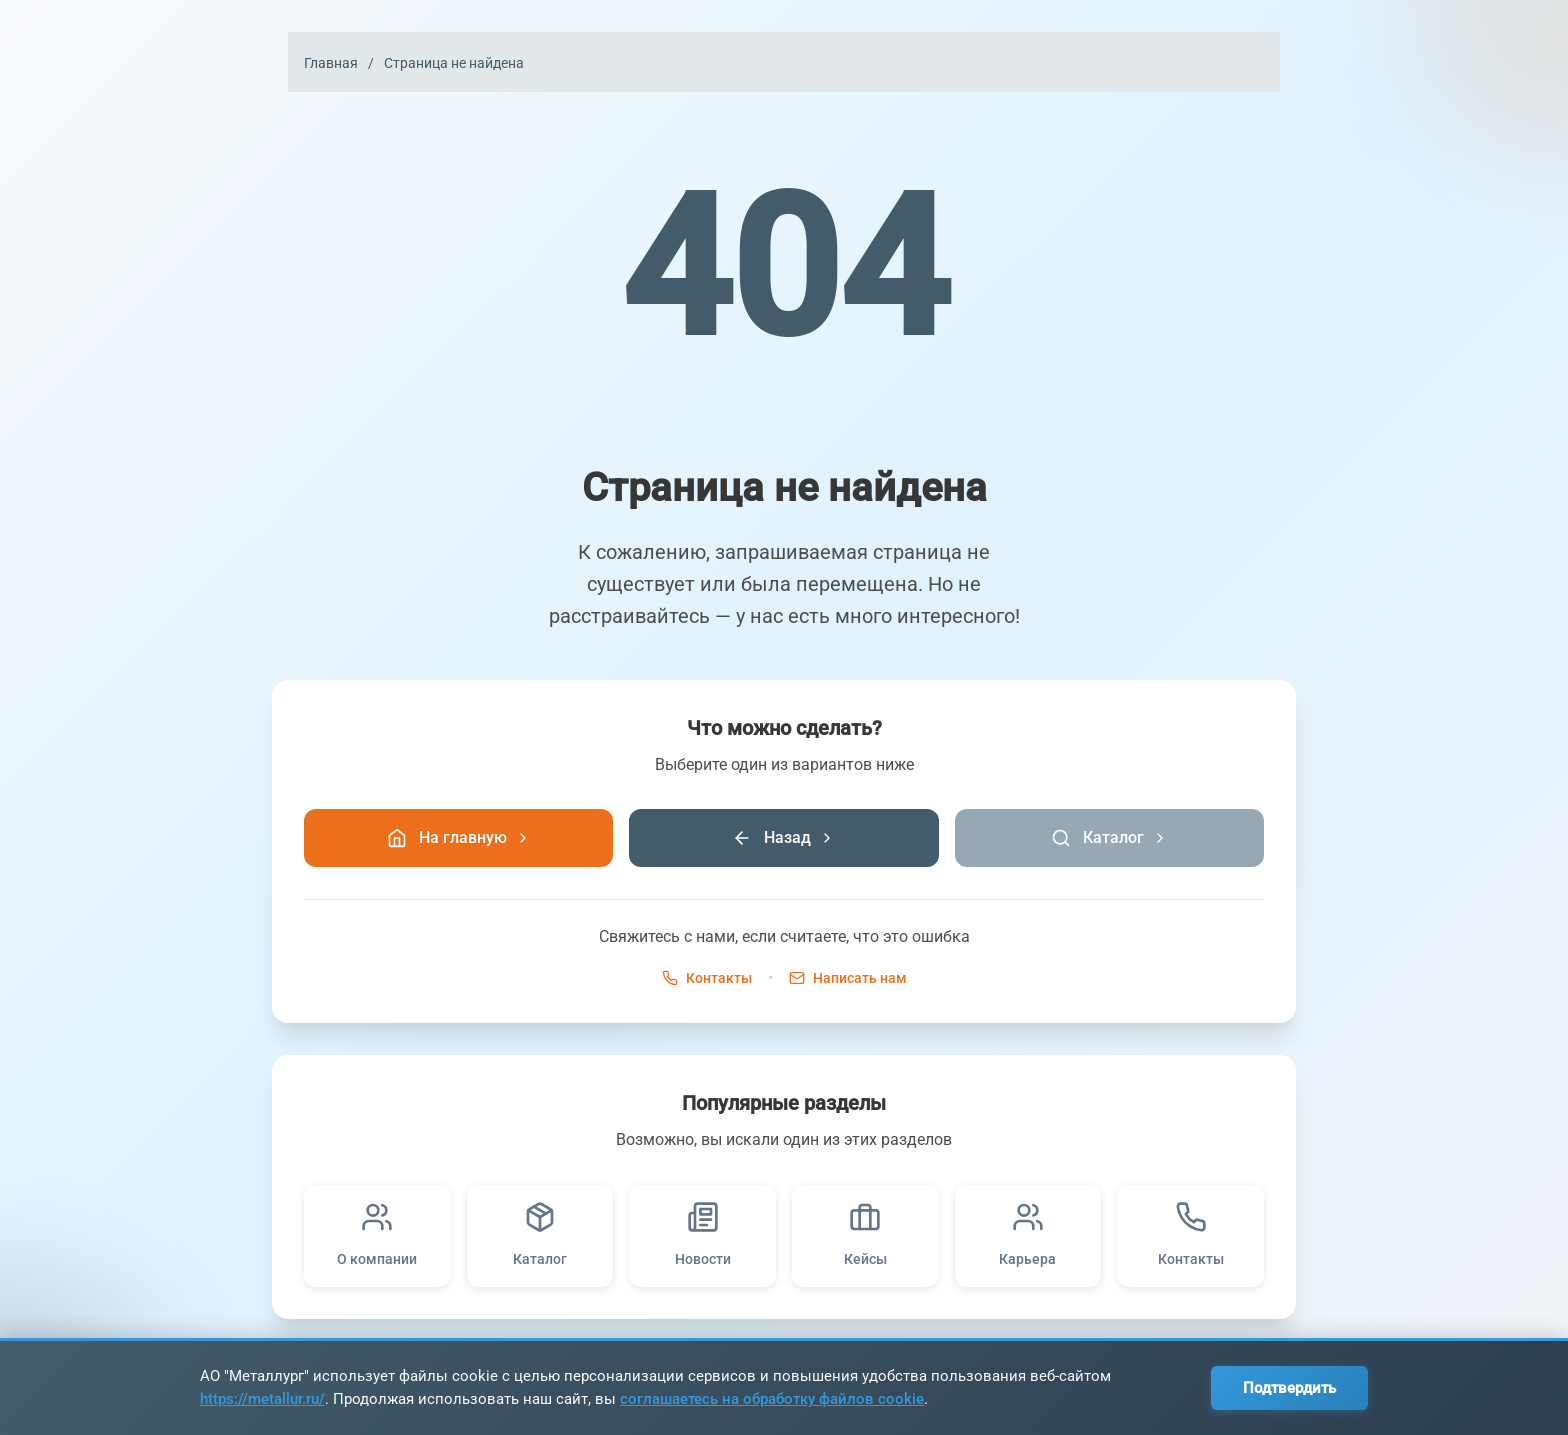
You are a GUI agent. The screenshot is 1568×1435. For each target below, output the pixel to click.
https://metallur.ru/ (262, 1399)
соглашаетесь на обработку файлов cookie (772, 1399)
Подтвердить (1289, 1388)
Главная (331, 63)
